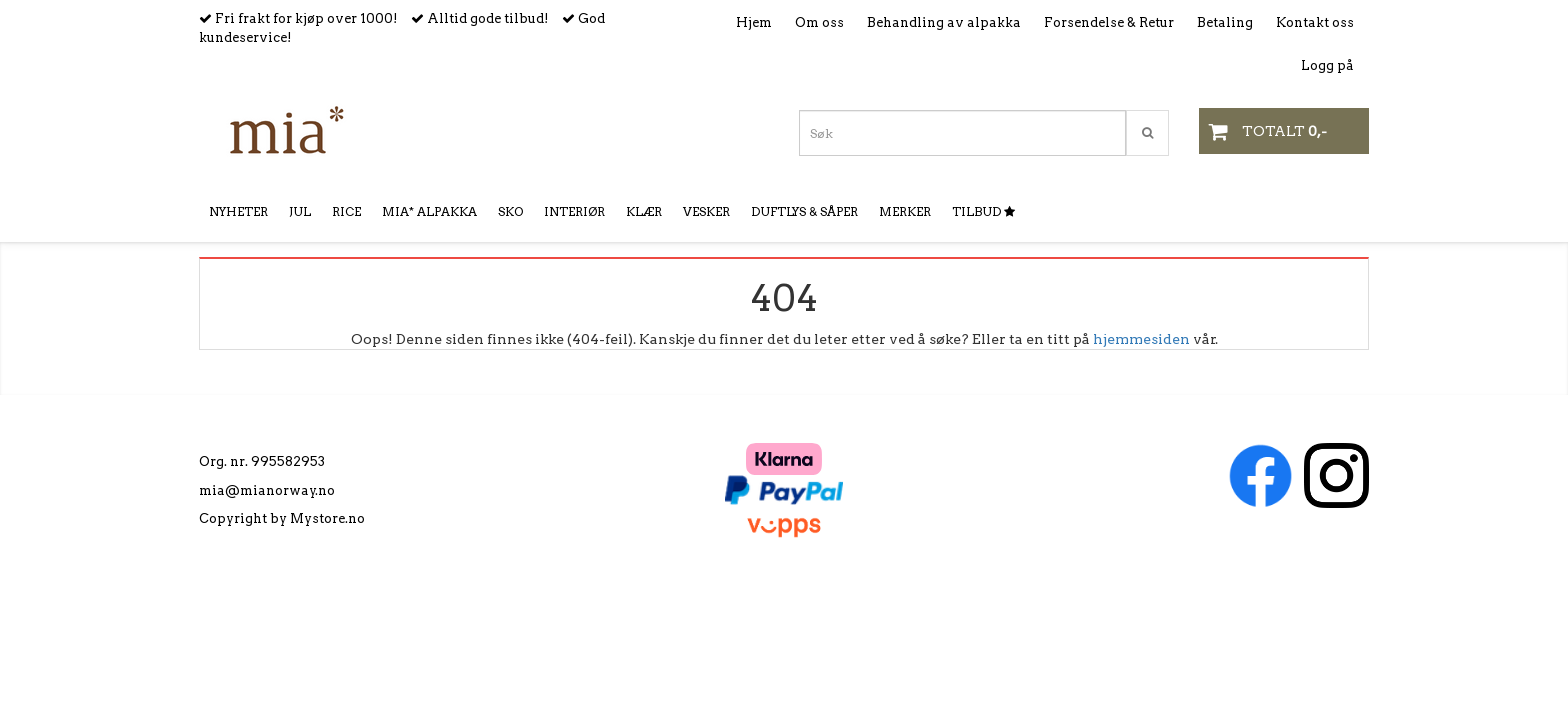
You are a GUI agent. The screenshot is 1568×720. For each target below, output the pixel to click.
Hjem (754, 22)
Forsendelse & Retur (1109, 22)
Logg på (1327, 65)
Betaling (1225, 22)
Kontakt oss (1315, 22)
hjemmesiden (1141, 339)
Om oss (819, 22)
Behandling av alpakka (944, 22)
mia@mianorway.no (267, 490)
